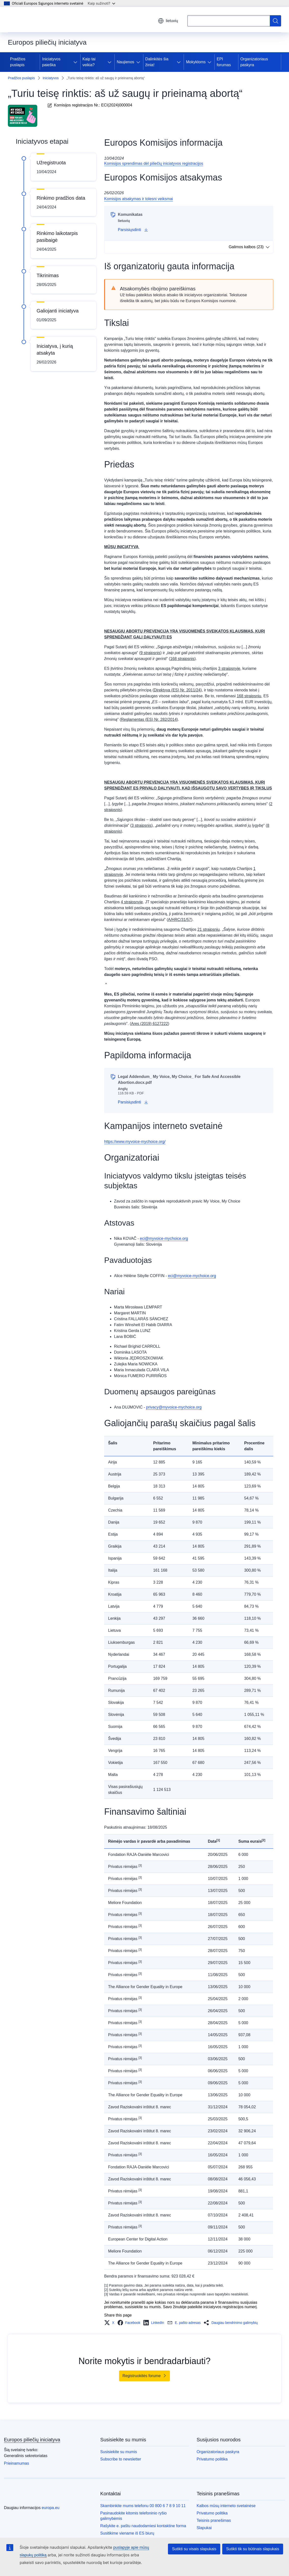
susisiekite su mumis (143, 2307)
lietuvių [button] (168, 21)
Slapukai (204, 2528)
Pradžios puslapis (17, 62)
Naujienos (125, 62)
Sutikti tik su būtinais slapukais (252, 2549)
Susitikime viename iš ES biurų (127, 2533)
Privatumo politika (212, 2459)
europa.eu (50, 2508)
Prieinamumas (16, 2463)
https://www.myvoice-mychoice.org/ (134, 1141)
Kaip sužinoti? (101, 3)
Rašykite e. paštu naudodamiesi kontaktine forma (143, 2526)
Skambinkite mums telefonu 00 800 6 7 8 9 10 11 (143, 2506)
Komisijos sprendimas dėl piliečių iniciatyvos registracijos (153, 163)
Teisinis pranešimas (214, 2520)
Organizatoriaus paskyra (254, 62)
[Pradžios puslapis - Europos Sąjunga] (31, 19)
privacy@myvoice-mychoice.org (174, 1407)
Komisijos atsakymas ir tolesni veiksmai (138, 199)
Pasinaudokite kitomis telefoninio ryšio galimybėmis (133, 2516)
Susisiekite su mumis (118, 2452)
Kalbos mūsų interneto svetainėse (226, 2506)
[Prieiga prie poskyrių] (76, 62)
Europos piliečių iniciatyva (32, 2439)
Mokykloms (196, 62)
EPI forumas (224, 62)
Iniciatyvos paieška (51, 62)
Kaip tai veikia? (89, 62)
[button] (109, 2323)
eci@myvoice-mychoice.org (164, 1238)
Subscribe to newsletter (120, 2459)
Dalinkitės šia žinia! (156, 62)
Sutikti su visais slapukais (194, 2549)
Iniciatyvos (51, 78)
